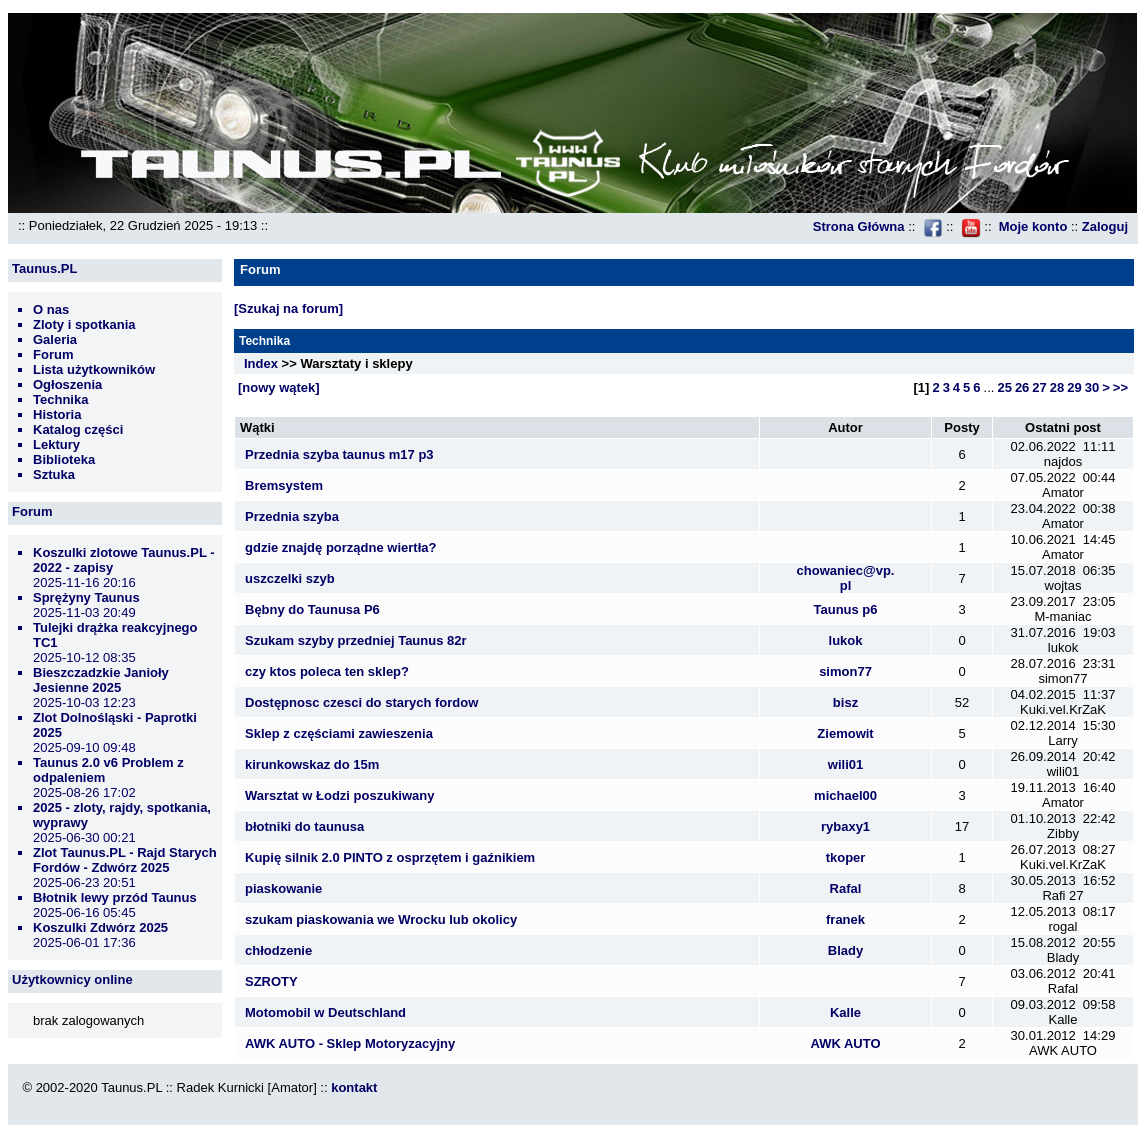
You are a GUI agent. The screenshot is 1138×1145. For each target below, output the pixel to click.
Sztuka (54, 474)
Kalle (845, 1012)
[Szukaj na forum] (288, 308)
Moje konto (1033, 226)
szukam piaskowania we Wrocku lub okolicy (381, 919)
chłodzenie (278, 950)
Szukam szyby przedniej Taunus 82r (356, 640)
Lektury (56, 444)
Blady (845, 950)
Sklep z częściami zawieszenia (339, 733)
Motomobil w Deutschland (325, 1012)
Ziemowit (845, 733)
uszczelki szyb (290, 578)
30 (1092, 387)
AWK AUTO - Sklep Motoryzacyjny (350, 1043)
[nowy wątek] (279, 387)
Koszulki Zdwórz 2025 (100, 927)
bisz (845, 702)
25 (1004, 387)
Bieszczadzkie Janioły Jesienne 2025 (101, 680)
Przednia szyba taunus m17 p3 (339, 454)
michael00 (845, 795)
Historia (57, 414)
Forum (53, 354)
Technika (60, 399)
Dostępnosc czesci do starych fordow (361, 702)
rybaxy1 (845, 826)
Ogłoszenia (67, 384)
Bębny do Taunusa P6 (312, 609)
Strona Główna (859, 226)
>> (1120, 387)
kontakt (354, 1087)
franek (845, 919)
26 (1022, 387)
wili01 (845, 764)
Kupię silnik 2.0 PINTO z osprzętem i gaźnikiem (390, 857)
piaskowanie (283, 888)
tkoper (846, 857)
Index (261, 363)
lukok (846, 640)
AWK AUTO (845, 1043)
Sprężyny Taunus (86, 597)
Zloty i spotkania (84, 324)
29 (1074, 387)
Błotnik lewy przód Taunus (115, 897)
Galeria (55, 339)
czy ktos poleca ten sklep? (327, 671)
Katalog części (78, 429)
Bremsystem (284, 485)
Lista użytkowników (94, 369)
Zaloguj (1105, 226)
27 (1039, 387)
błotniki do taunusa (304, 826)
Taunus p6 (845, 609)
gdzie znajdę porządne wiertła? (340, 547)
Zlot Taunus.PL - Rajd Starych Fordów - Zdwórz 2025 (125, 860)
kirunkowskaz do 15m (312, 764)
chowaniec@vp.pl (846, 578)
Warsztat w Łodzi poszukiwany (339, 795)
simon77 (845, 671)
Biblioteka (64, 459)
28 (1057, 387)
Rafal (846, 888)
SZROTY (271, 981)
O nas (51, 309)
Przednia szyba (292, 516)
